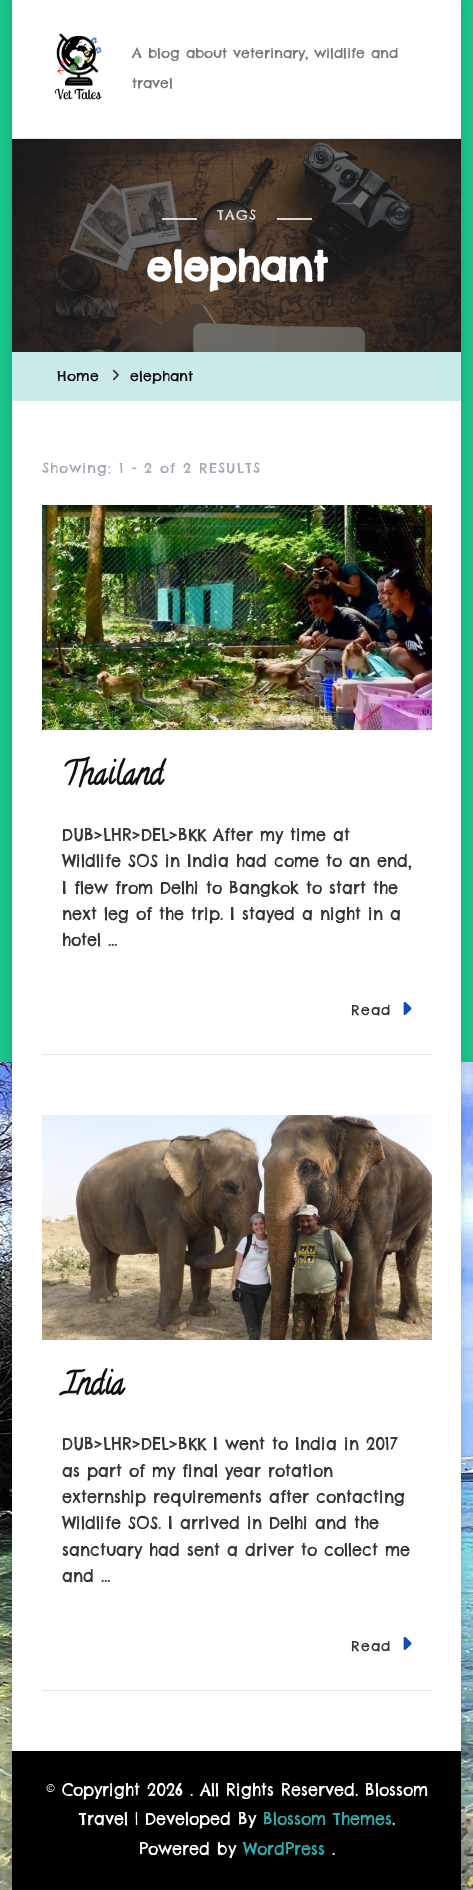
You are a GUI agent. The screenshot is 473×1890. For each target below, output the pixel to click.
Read (381, 1008)
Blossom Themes (327, 1819)
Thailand (112, 778)
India (93, 1388)
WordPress (284, 1849)
